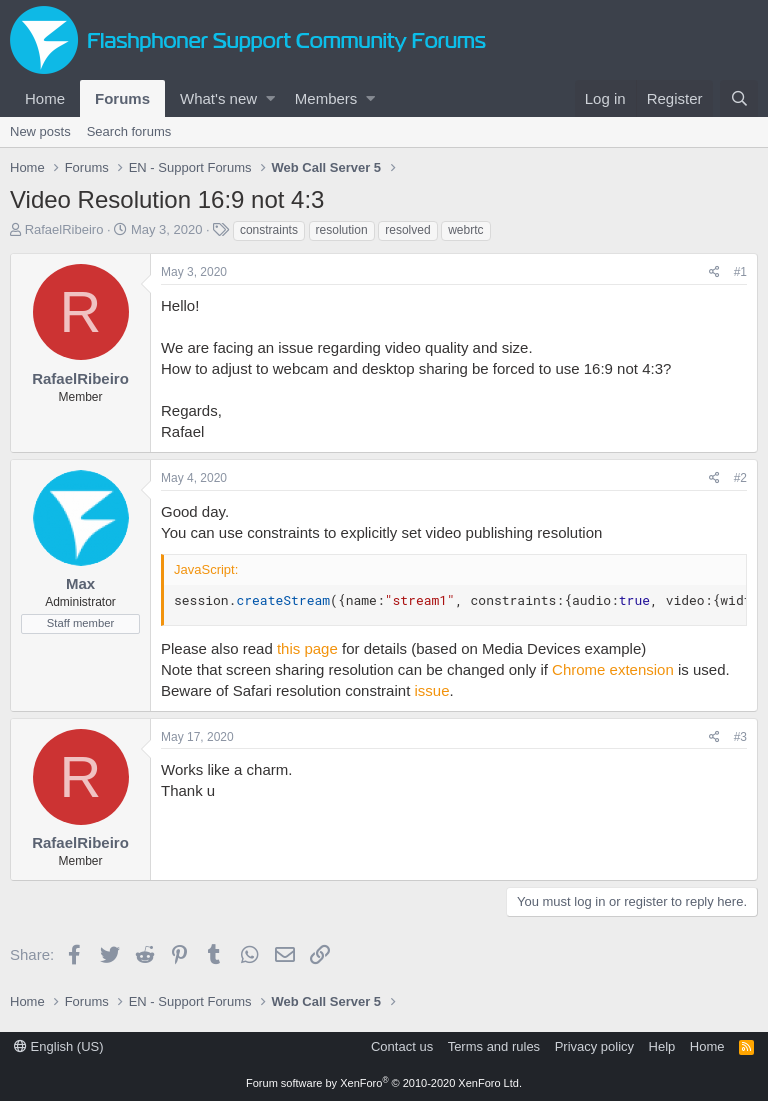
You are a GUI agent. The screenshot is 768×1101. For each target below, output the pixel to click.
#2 (740, 478)
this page (307, 648)
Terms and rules (494, 1046)
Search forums (129, 131)
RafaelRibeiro (64, 229)
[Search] (739, 98)
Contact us (402, 1046)
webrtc (465, 230)
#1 (740, 272)
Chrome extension (613, 669)
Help (662, 1046)
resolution (342, 230)
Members (326, 98)
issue (431, 690)
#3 (740, 737)
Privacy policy (594, 1046)
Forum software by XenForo (384, 1083)
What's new (218, 98)
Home (45, 98)
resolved (407, 230)
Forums (122, 98)
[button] (270, 98)
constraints (269, 230)
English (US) (59, 1046)
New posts (40, 131)
